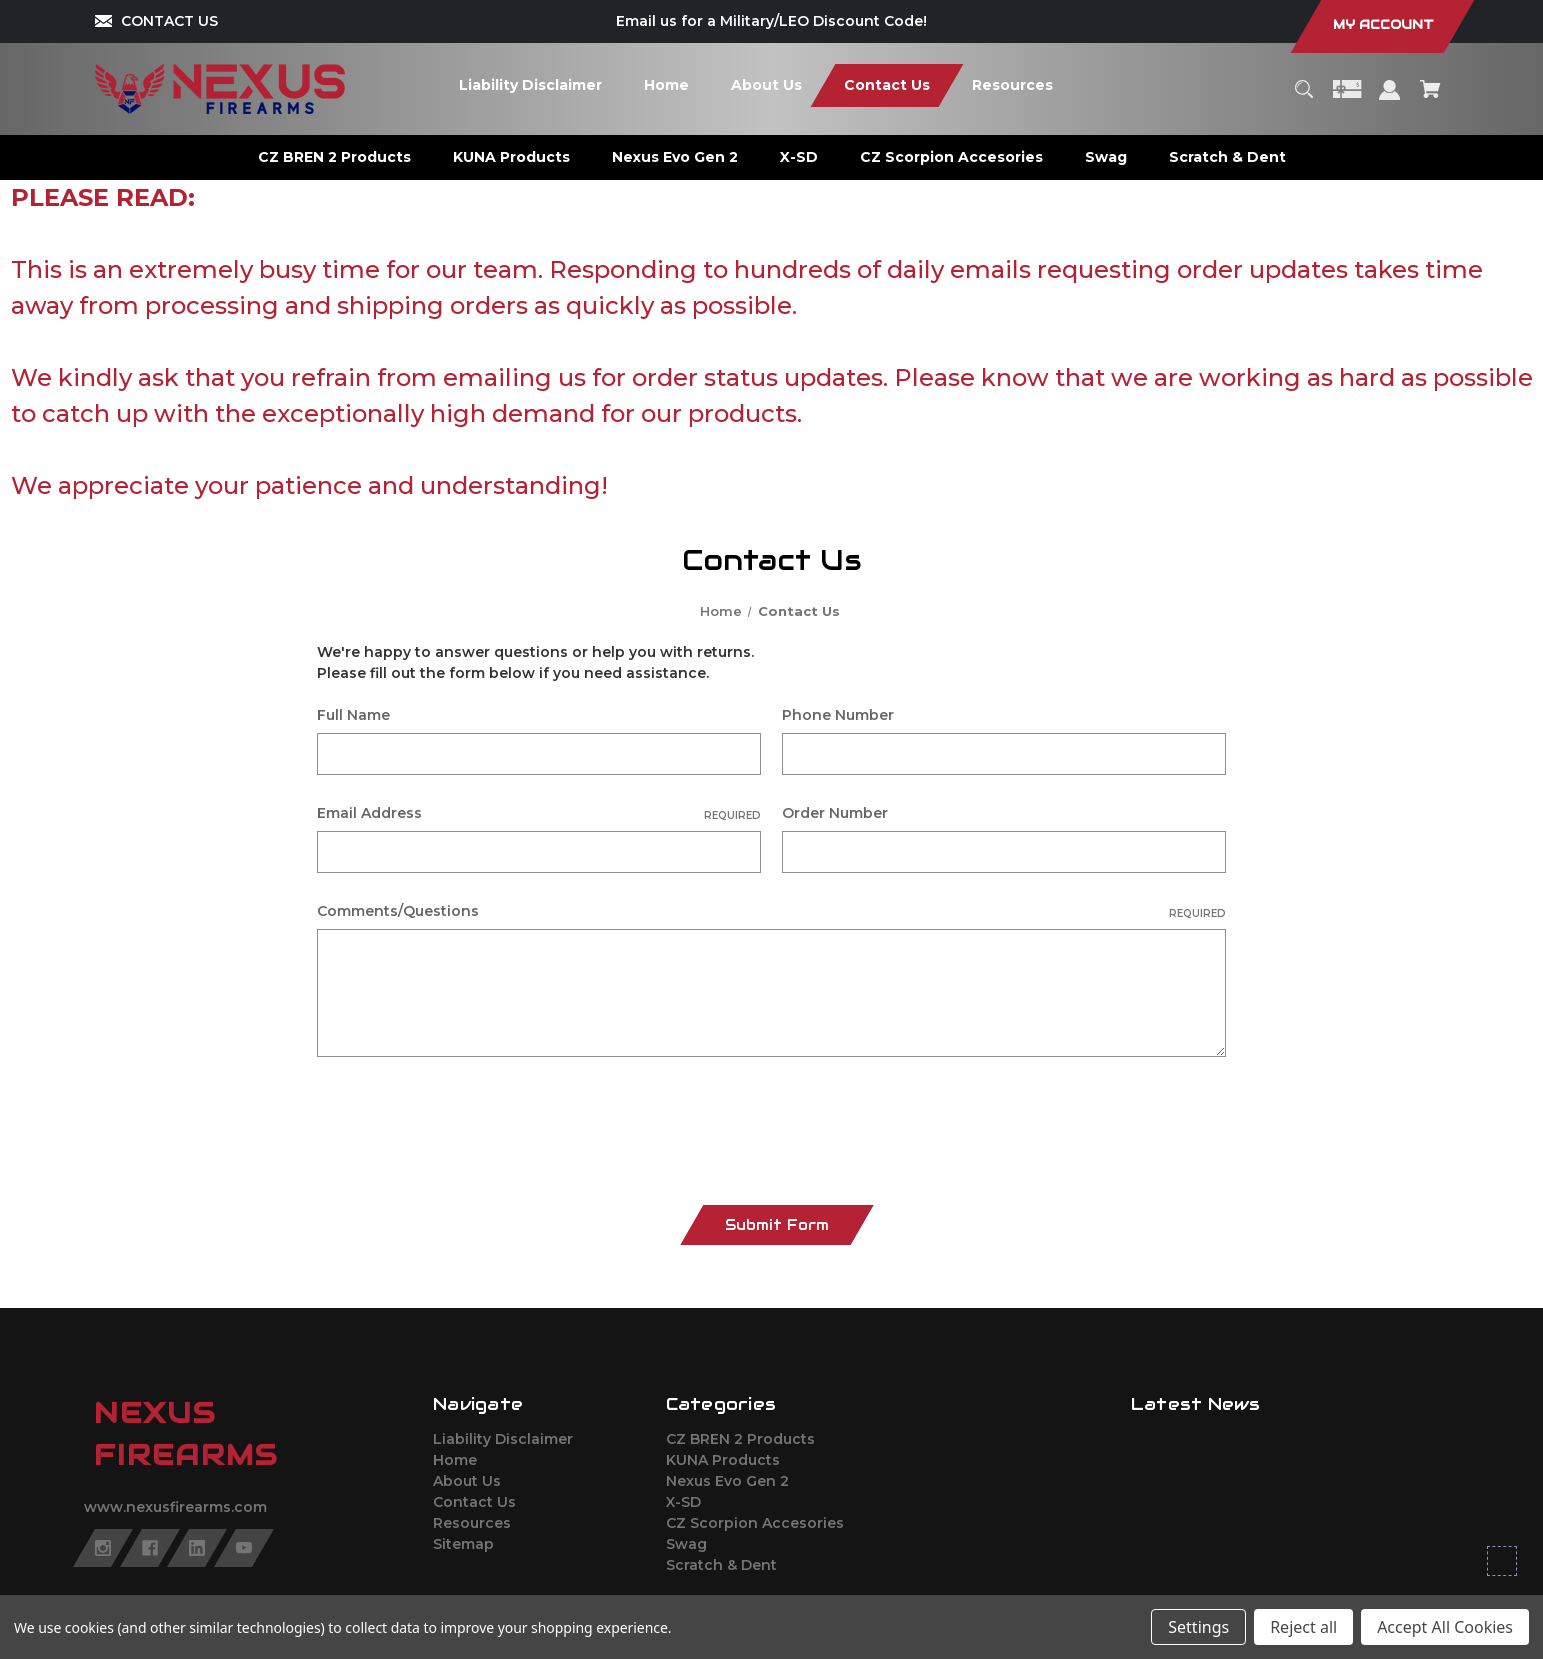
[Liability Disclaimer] (531, 85)
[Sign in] (1390, 99)
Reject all (1303, 1627)
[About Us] (767, 85)
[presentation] (469, 1124)
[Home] (667, 85)
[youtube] (244, 1548)
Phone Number (838, 715)
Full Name (353, 715)
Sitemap (463, 1544)
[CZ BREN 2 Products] (334, 157)
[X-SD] (798, 157)
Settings (1198, 1627)
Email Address (539, 813)
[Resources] (1013, 85)
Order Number (835, 813)
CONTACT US (169, 21)
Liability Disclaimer (503, 1439)
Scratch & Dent (721, 1565)
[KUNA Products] (511, 157)
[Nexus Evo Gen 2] (674, 157)
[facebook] (150, 1548)
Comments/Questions (772, 911)
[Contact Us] (887, 85)
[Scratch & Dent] (1227, 157)
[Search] (1303, 98)
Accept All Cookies (1445, 1627)
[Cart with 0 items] (1431, 98)
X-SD (683, 1502)
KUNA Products (723, 1460)
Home (455, 1460)
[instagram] (103, 1548)
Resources (472, 1523)
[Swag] (1105, 157)
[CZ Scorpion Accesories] (951, 157)
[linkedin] (197, 1548)
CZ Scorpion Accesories (755, 1523)
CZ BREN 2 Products (740, 1439)
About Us (467, 1481)
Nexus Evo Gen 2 (727, 1481)
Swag (686, 1544)
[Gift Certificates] (1347, 98)
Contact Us (474, 1502)
